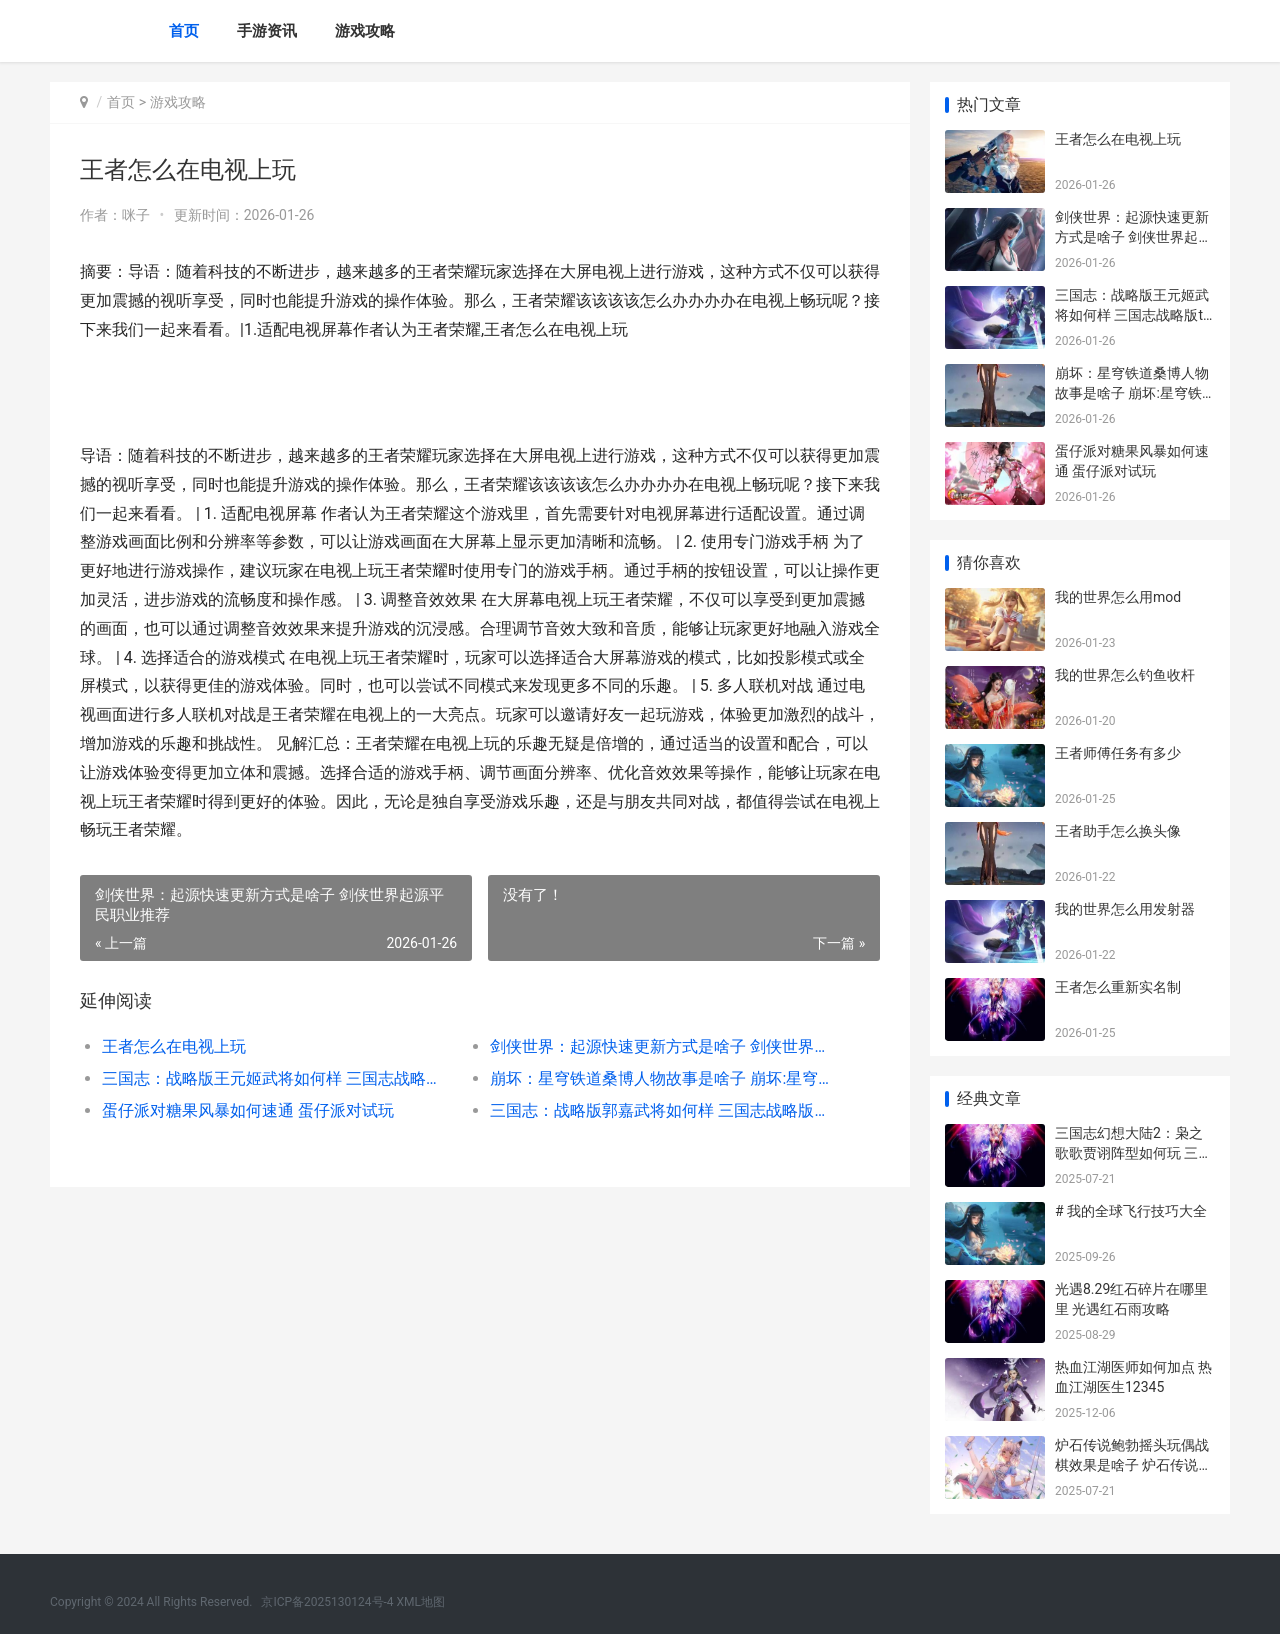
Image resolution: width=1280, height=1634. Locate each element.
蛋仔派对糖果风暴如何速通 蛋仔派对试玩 (248, 1110)
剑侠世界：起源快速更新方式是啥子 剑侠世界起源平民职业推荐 (664, 1046)
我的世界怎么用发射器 (1125, 909)
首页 (184, 31)
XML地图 (421, 1602)
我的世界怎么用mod (1118, 597)
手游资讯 (267, 31)
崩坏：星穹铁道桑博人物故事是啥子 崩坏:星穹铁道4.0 (664, 1078)
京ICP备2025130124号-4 (327, 1602)
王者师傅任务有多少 (1118, 753)
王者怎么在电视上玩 (174, 1046)
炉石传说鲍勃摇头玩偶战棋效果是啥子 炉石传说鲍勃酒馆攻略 (1133, 1464)
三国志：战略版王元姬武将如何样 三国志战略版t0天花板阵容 (276, 1078)
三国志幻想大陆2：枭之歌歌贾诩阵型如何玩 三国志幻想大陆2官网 (1133, 1152)
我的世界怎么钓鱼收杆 (1125, 675)
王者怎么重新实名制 (1118, 987)
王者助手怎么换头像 (1118, 831)
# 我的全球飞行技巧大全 (1131, 1211)
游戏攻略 (365, 31)
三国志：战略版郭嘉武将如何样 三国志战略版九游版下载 (664, 1110)
